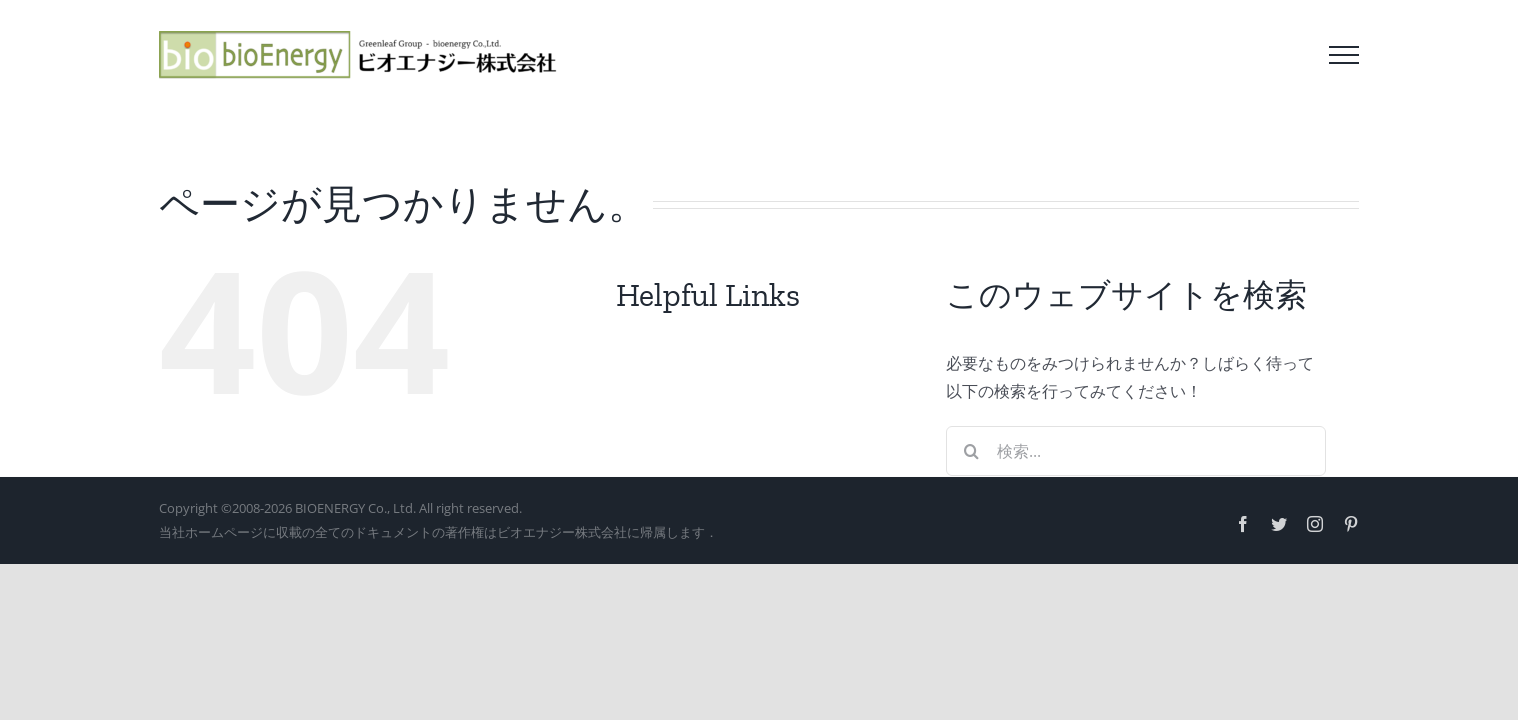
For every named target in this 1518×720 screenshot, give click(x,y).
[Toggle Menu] (1344, 55)
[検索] (971, 451)
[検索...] (1136, 451)
